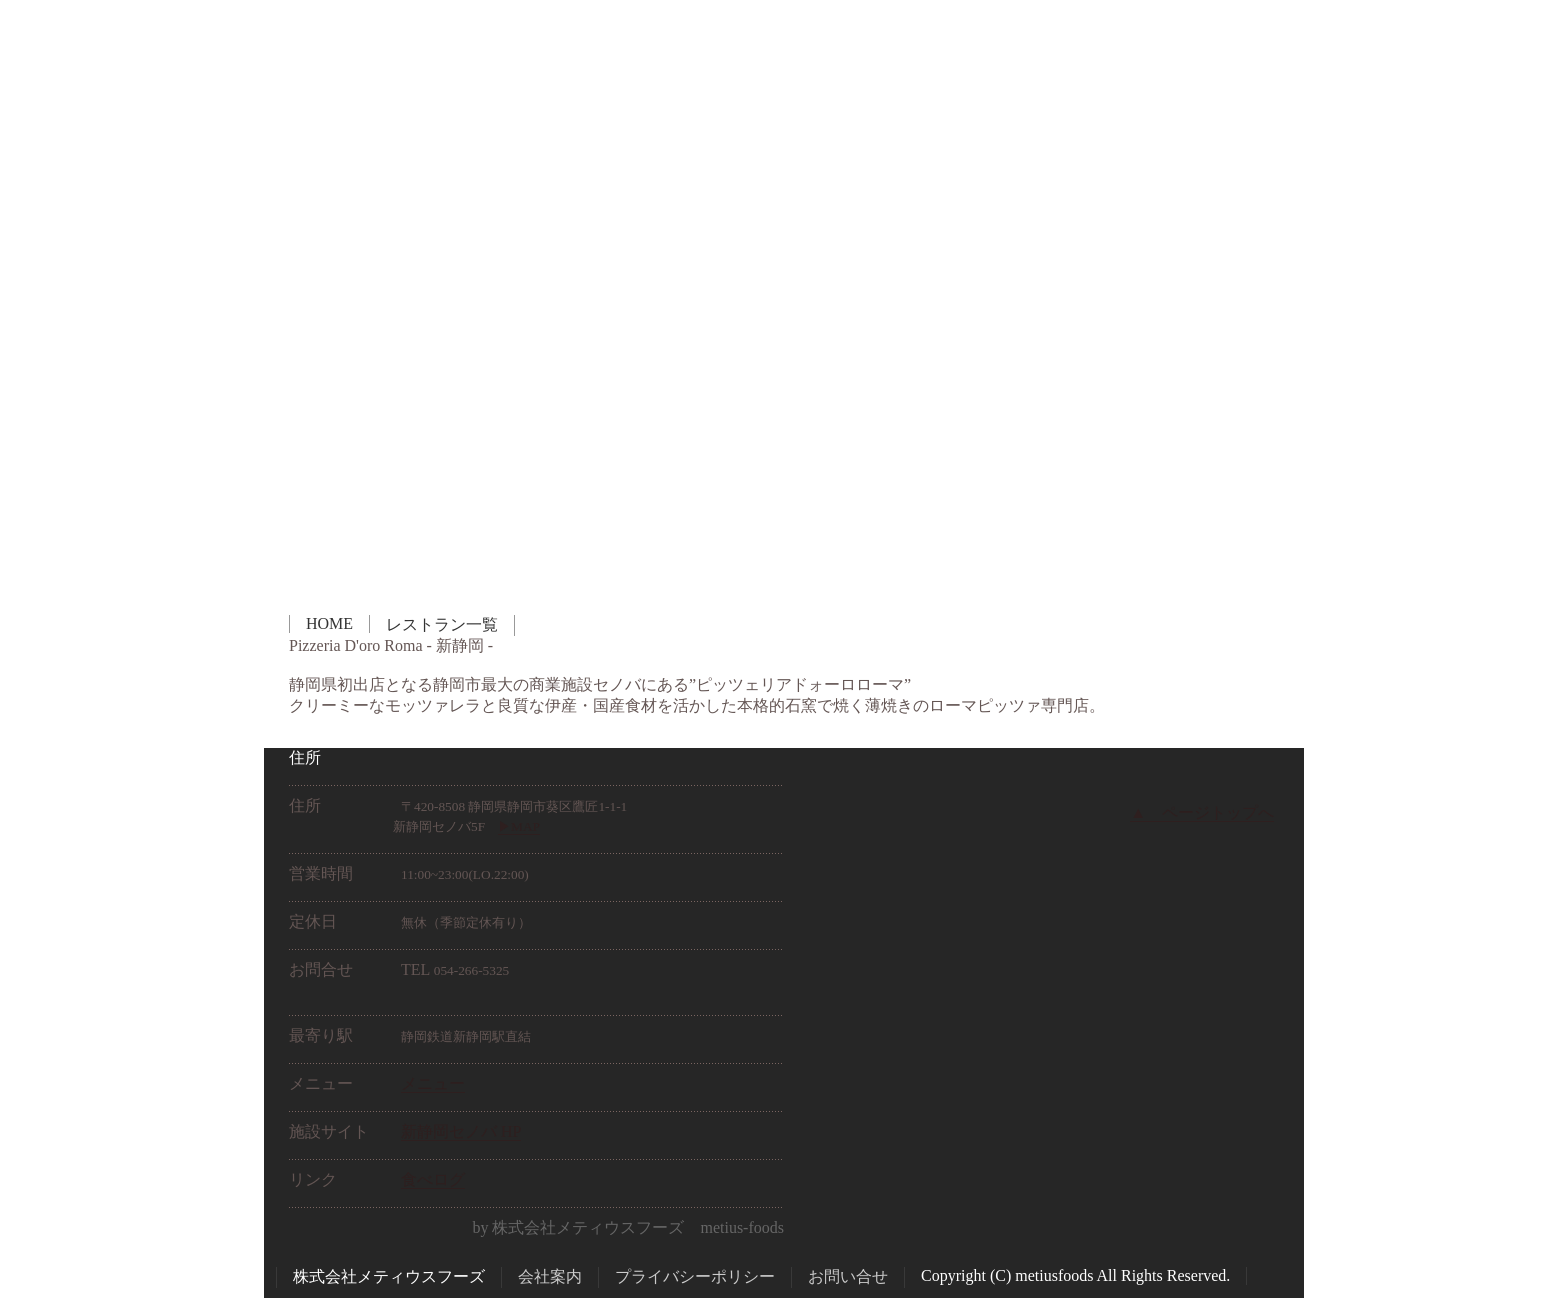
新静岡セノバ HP (461, 1131)
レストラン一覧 (442, 624)
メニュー (433, 1083)
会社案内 (550, 1276)
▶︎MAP (519, 826)
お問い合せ (848, 1276)
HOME (329, 623)
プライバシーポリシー (695, 1276)
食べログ (433, 1179)
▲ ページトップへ (1202, 812)
